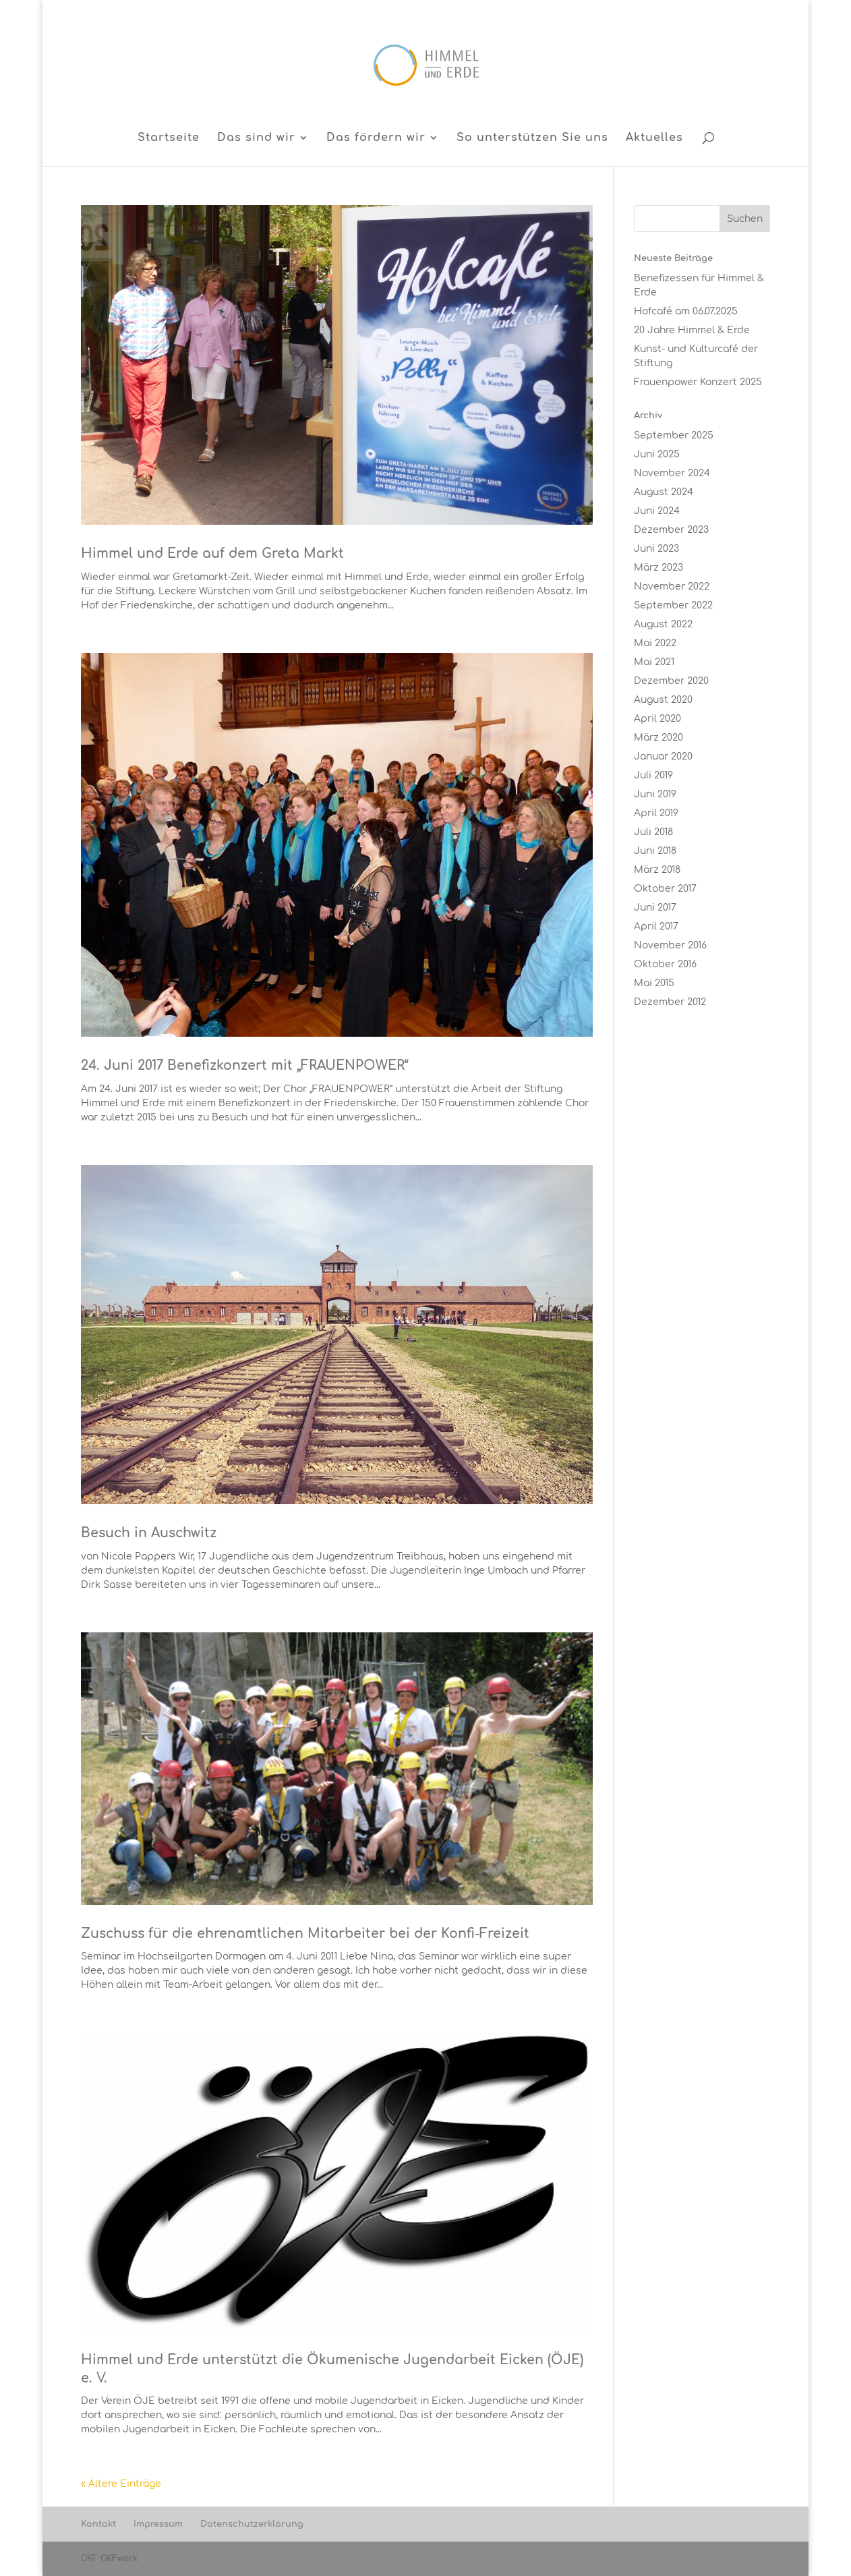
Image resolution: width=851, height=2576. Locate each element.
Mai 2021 (654, 662)
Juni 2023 (656, 549)
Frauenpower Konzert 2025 (698, 382)
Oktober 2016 (665, 964)
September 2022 (673, 605)
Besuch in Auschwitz (148, 1533)
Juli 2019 (653, 775)
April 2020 (657, 719)
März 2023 (658, 568)
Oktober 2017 (665, 889)
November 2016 (670, 945)
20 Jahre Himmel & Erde (692, 330)
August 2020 (663, 700)
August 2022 (663, 624)
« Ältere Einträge (121, 2484)
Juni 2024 (657, 511)
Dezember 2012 (670, 1002)
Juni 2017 (655, 908)
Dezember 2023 (671, 530)
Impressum (158, 2524)
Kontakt (98, 2524)
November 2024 (672, 473)
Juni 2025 (657, 454)
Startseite (169, 138)
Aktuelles (654, 138)
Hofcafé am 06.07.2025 (686, 311)
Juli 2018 (653, 832)
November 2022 (671, 586)
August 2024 (663, 492)
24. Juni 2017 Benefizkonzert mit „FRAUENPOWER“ (245, 1065)
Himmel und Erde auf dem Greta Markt (212, 553)
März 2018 (657, 870)
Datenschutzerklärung (251, 2524)
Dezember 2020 (671, 681)
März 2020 (658, 738)
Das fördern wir (376, 138)
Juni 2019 (655, 794)
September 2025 (673, 435)
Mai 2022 (655, 643)
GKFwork (119, 2558)
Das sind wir (256, 138)
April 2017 (656, 926)
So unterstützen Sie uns (532, 138)
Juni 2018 (655, 851)
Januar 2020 (663, 756)
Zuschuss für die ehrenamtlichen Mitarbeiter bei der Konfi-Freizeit (305, 1933)
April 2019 (656, 813)
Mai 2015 (654, 983)
